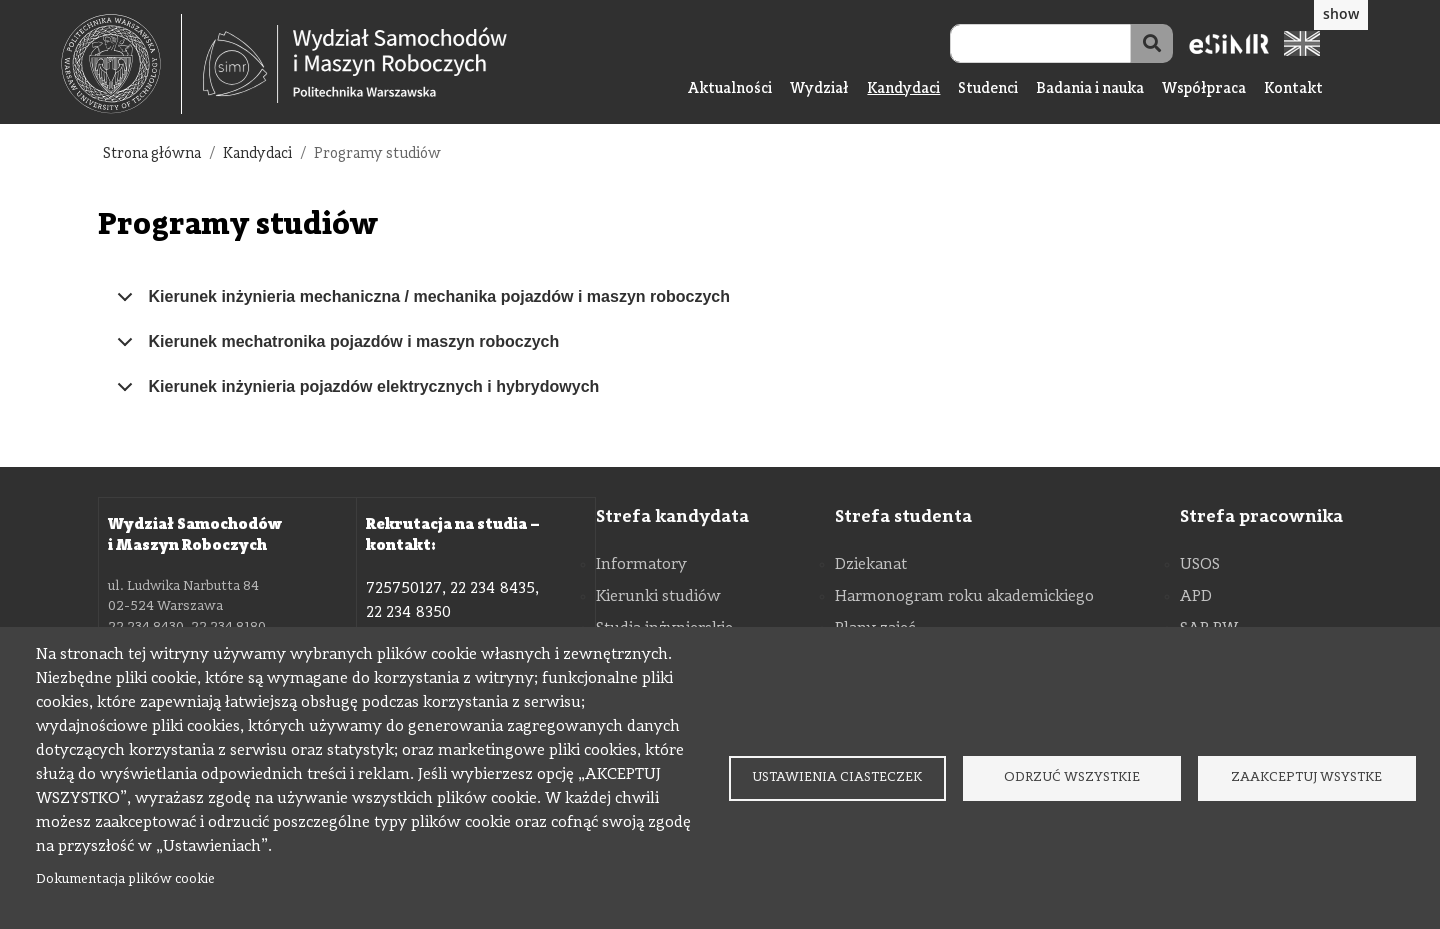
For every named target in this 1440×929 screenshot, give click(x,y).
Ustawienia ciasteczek (837, 777)
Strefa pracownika (1261, 517)
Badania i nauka (1090, 89)
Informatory (641, 565)
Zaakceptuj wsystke (1306, 777)
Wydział (819, 89)
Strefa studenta (903, 517)
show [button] (1341, 13)
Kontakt (1293, 89)
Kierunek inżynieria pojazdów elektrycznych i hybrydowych (355, 394)
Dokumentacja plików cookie (125, 879)
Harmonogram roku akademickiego (964, 597)
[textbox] (121, 64)
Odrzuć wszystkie (1072, 777)
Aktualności (730, 89)
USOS (1200, 565)
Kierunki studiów (658, 597)
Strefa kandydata (672, 517)
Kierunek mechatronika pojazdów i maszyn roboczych (335, 349)
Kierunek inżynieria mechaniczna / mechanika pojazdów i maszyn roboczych (420, 304)
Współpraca (1204, 89)
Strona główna (152, 154)
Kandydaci (903, 89)
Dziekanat (871, 565)
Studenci (988, 89)
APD (1196, 597)
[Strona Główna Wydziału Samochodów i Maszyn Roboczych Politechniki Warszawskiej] (355, 64)
